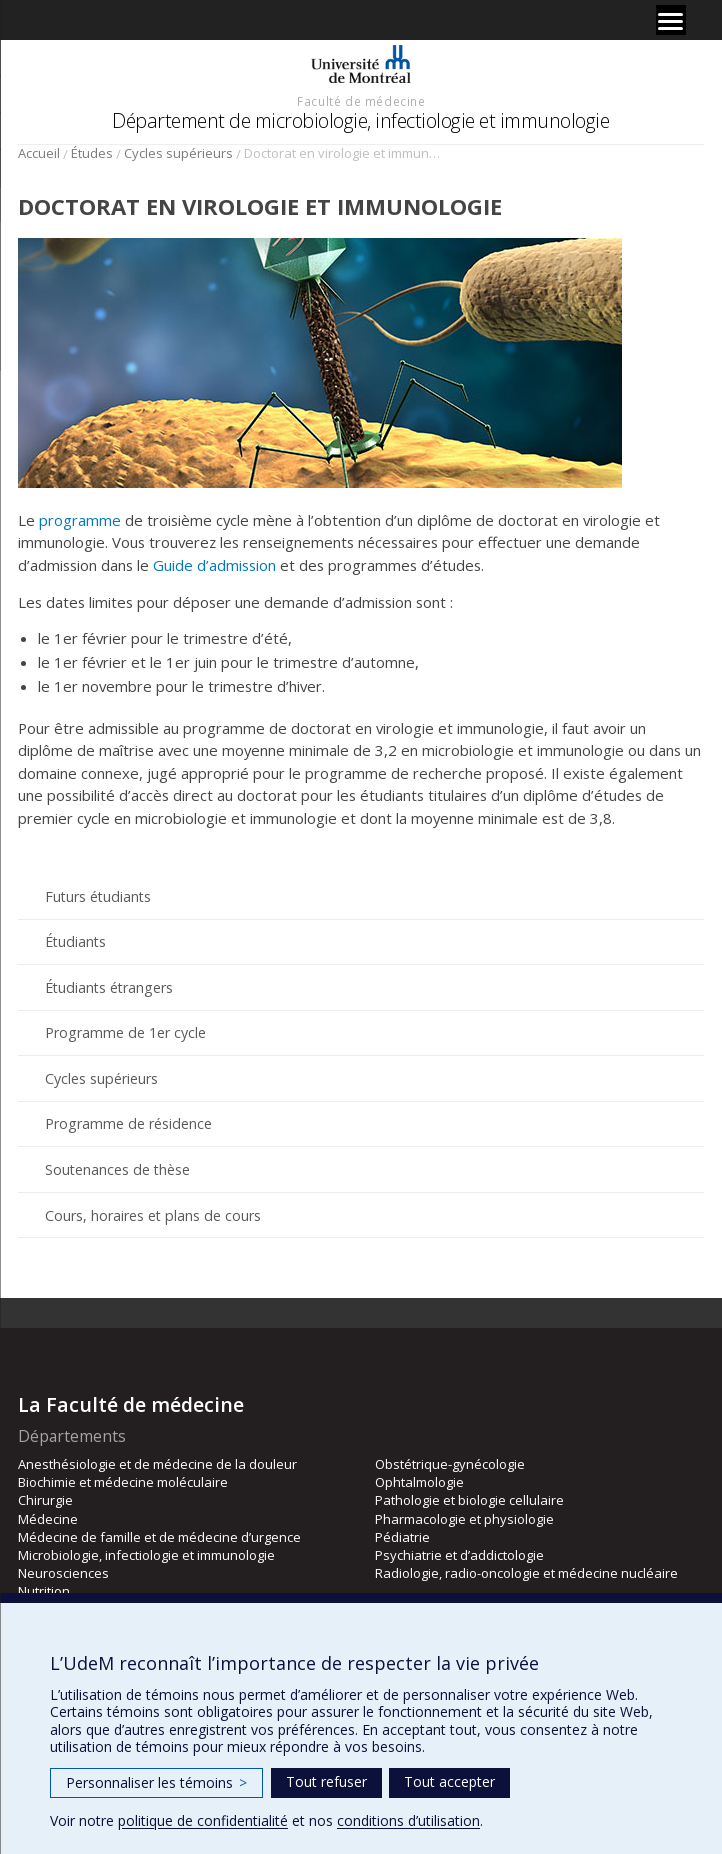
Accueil (39, 153)
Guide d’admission (214, 565)
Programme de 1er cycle (125, 1032)
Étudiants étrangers (109, 987)
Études (92, 153)
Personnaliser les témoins (156, 1782)
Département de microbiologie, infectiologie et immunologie (360, 120)
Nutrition (44, 1591)
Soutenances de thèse (117, 1169)
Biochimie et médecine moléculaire (123, 1482)
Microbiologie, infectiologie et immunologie (146, 1555)
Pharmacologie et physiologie (464, 1519)
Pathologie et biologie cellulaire (469, 1500)
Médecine (48, 1519)
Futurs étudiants (98, 896)
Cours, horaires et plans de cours (153, 1215)
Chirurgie (45, 1500)
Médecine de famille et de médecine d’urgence (159, 1537)
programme (80, 520)
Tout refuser (326, 1781)
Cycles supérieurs (178, 153)
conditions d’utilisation (408, 1820)
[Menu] (671, 20)
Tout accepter (449, 1781)
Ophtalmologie (419, 1482)
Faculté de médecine (361, 101)
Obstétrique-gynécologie (450, 1464)
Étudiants (75, 941)
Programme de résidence (128, 1123)
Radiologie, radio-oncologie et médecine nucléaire (526, 1573)
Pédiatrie (402, 1537)
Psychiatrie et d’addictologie (459, 1555)
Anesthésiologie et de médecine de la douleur (157, 1464)
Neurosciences (63, 1573)
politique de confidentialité (203, 1820)
